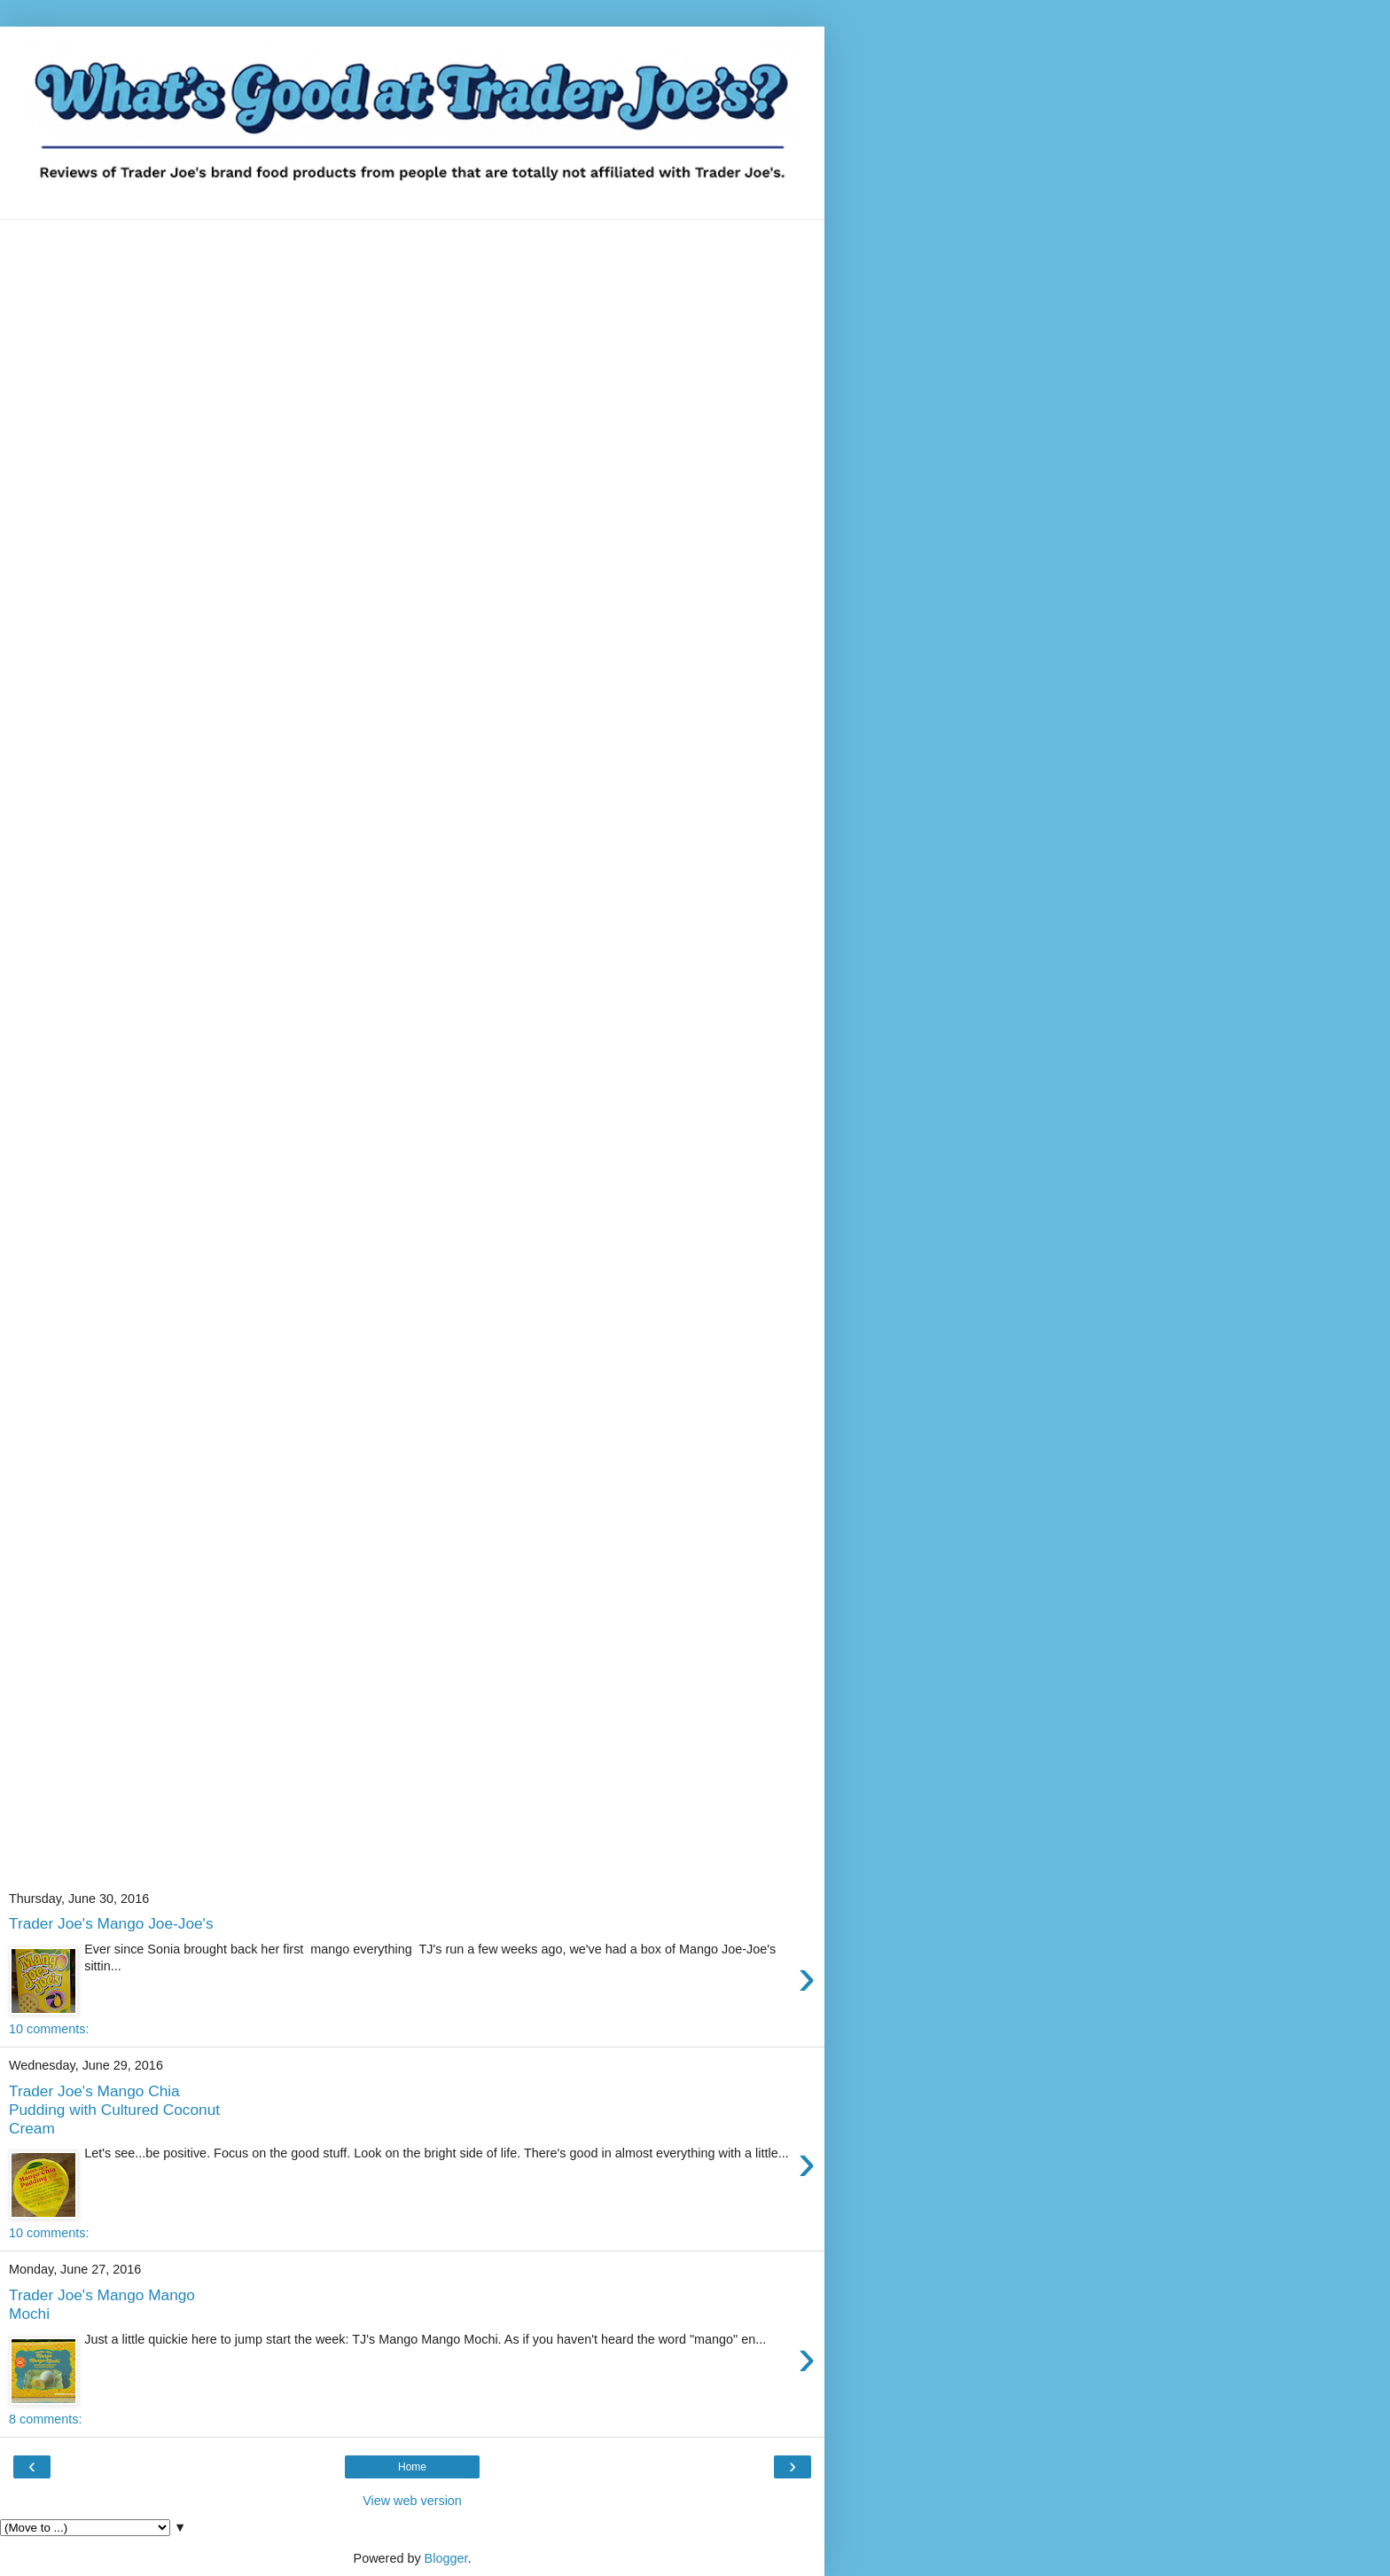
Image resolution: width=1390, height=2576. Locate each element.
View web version (412, 2501)
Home (412, 2467)
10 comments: (49, 2029)
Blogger (446, 2558)
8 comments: (45, 2419)
